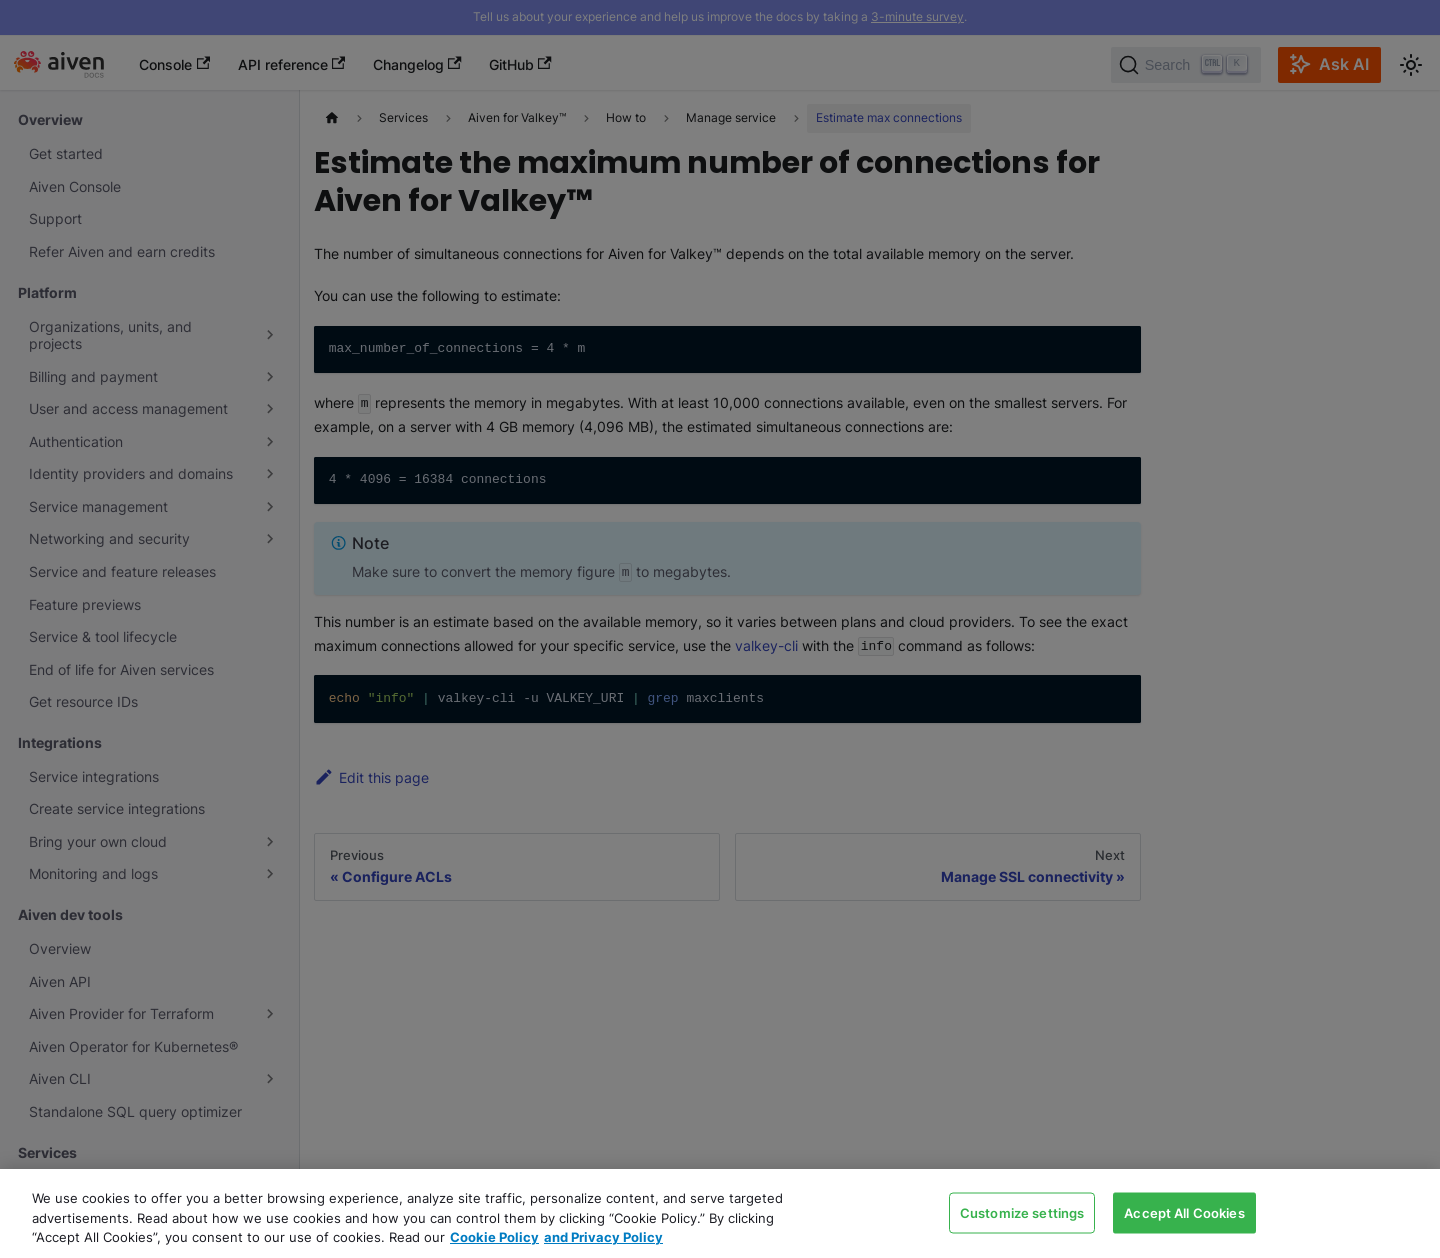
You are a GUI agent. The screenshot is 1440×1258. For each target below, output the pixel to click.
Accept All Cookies (1184, 1212)
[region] (720, 1213)
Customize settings (1022, 1212)
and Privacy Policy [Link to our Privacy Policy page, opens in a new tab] (603, 1237)
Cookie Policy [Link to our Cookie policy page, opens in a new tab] (494, 1237)
